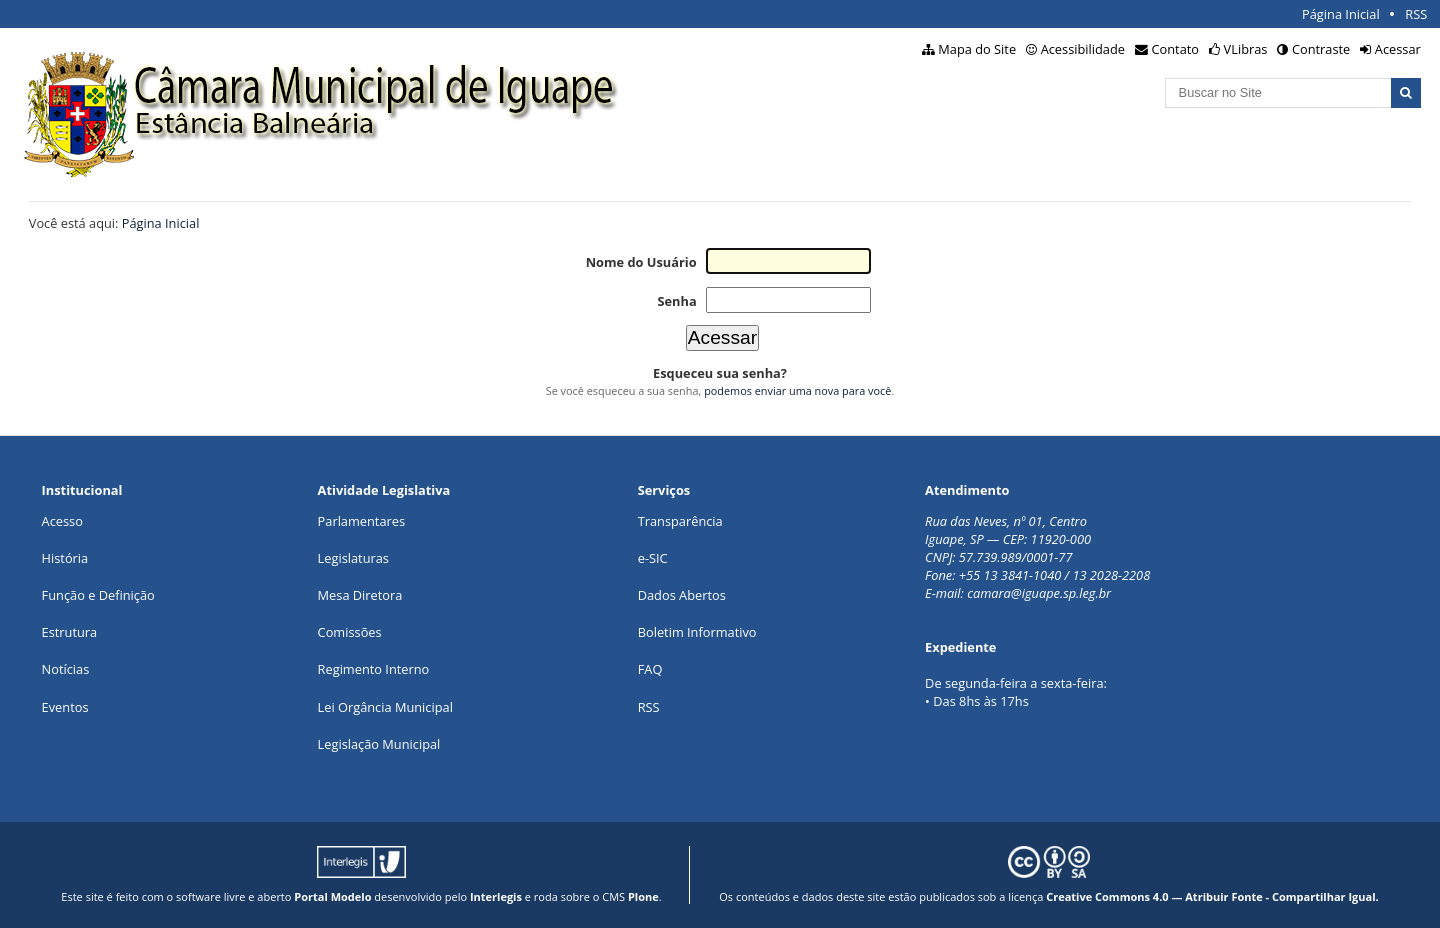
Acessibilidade (1083, 49)
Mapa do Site (977, 49)
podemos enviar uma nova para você (797, 390)
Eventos (65, 707)
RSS (1416, 14)
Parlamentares (361, 521)
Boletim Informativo (697, 632)
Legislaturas (353, 558)
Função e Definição (98, 595)
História (65, 558)
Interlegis (496, 896)
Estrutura (70, 632)
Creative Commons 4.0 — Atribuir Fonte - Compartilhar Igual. (1212, 896)
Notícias (66, 669)
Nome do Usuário (641, 262)
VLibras (1246, 49)
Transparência (680, 521)
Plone (643, 896)
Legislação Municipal (379, 744)
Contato (1176, 49)
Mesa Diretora (360, 595)
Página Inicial (1341, 14)
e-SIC (653, 558)
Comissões (350, 632)
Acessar (1398, 49)
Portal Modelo (332, 896)
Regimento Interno (374, 669)
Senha (676, 301)
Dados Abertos (682, 595)
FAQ (650, 669)
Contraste (1321, 49)
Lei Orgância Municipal (385, 707)
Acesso (62, 521)
